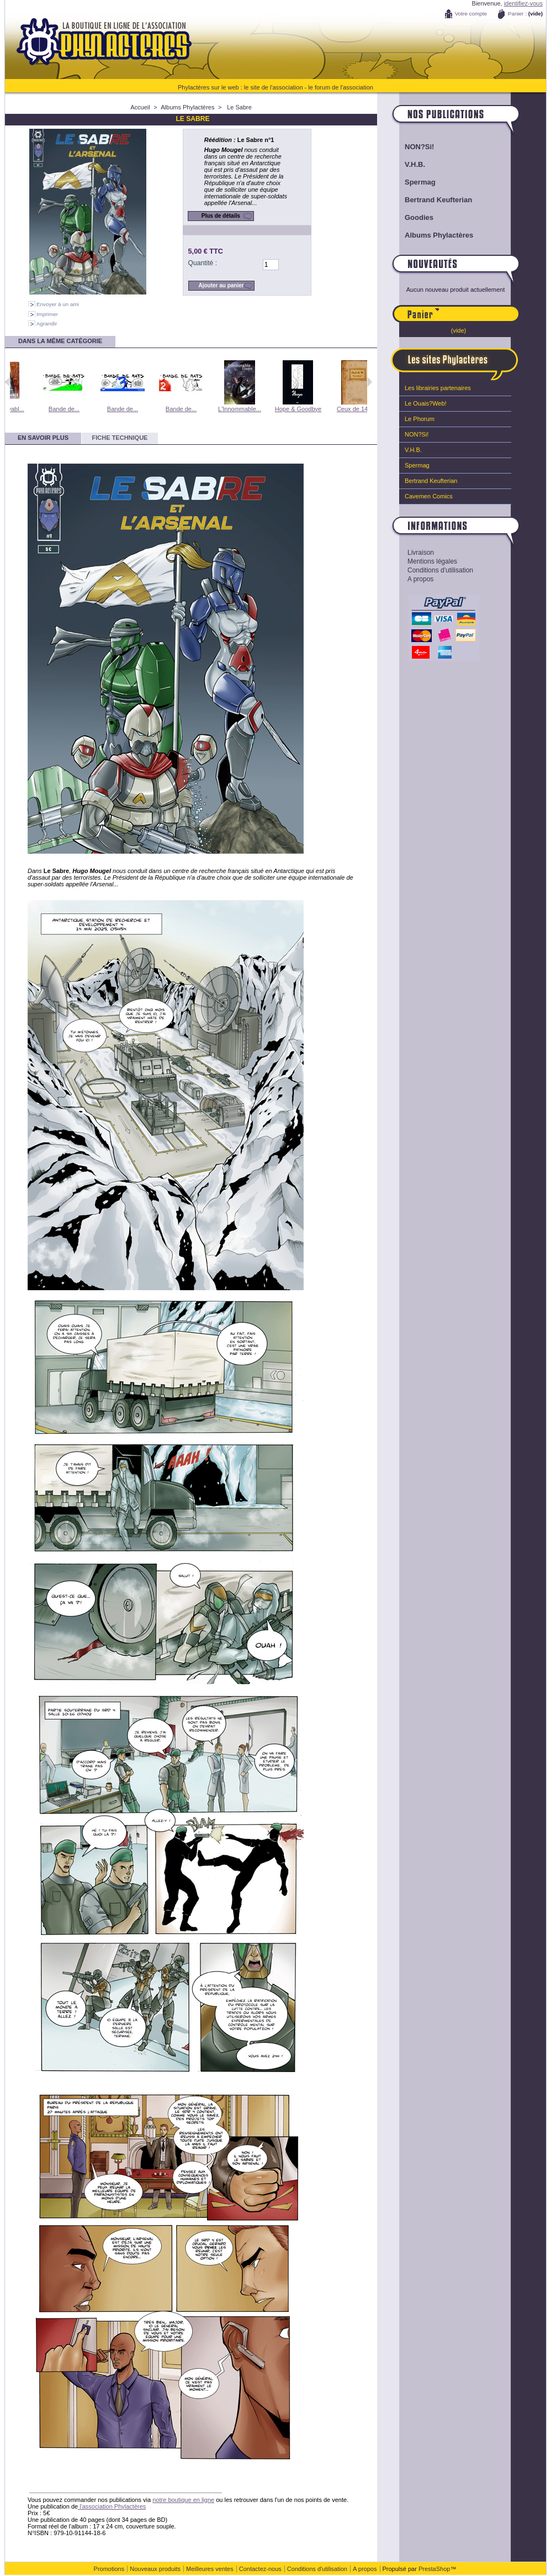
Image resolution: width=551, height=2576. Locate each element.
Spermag (420, 182)
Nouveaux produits (155, 2569)
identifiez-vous (523, 3)
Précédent (7, 382)
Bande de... (91, 409)
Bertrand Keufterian (438, 200)
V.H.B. (415, 164)
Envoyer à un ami (57, 304)
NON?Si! (419, 147)
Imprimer (47, 314)
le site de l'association (273, 87)
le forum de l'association (340, 87)
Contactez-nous (260, 2569)
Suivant (369, 382)
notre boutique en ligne (183, 2499)
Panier (479, 308)
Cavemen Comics (429, 496)
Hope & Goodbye (326, 409)
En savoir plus (43, 437)
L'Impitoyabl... (33, 409)
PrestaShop (434, 2569)
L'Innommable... (267, 409)
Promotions (109, 2569)
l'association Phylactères (112, 2506)
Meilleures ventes (210, 2569)
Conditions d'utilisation (440, 570)
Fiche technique (120, 437)
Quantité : (202, 263)
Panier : (517, 13)
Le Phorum (420, 419)
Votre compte (471, 13)
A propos (420, 579)
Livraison (420, 552)
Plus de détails (221, 216)
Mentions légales (432, 561)
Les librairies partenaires (438, 388)
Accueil (140, 107)
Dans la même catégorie (60, 341)
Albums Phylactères (187, 107)
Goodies (419, 217)
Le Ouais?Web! (426, 403)
